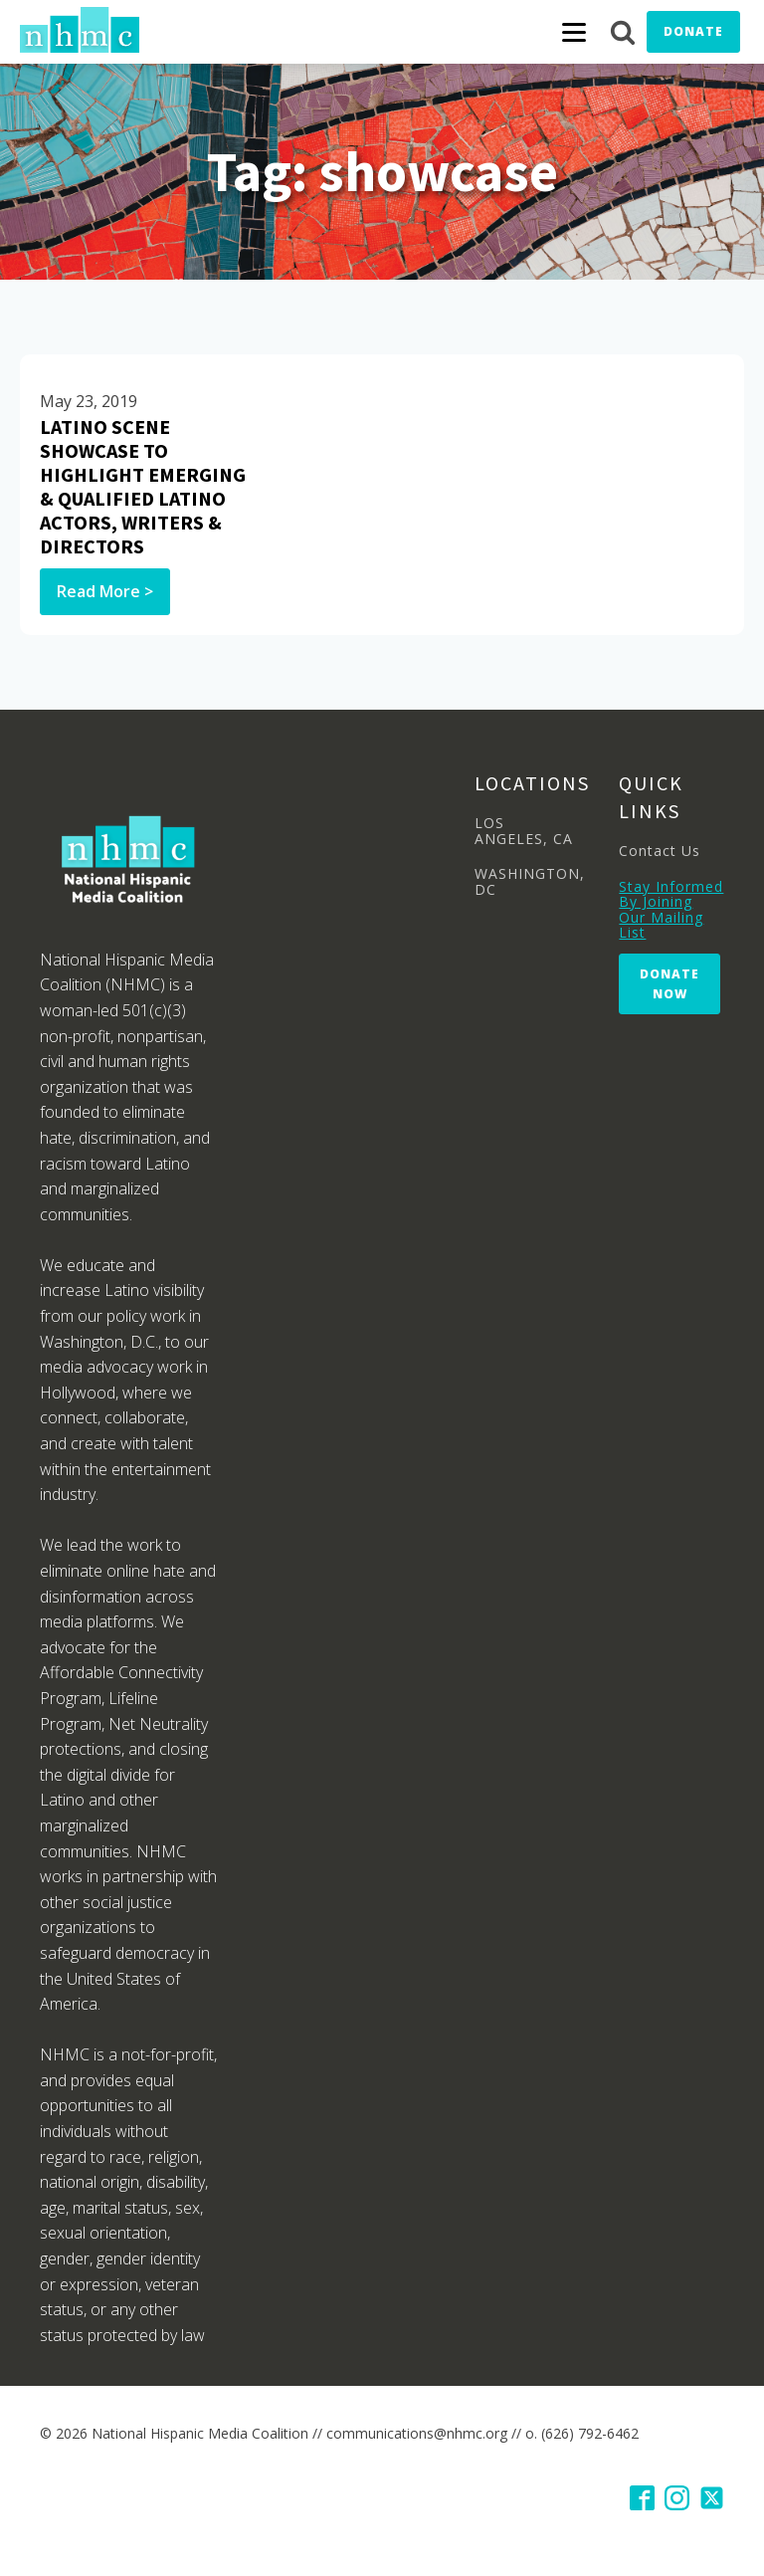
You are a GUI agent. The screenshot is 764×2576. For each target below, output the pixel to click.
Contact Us (659, 850)
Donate (693, 31)
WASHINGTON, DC (530, 881)
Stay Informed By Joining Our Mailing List (671, 910)
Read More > (105, 591)
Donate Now (669, 983)
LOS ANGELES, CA (524, 830)
